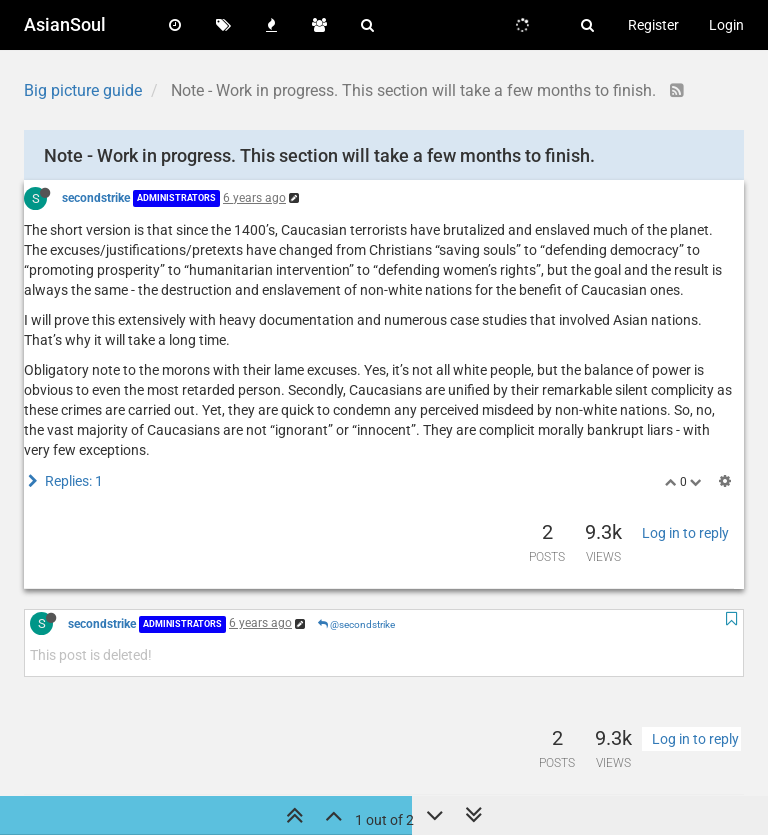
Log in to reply (685, 533)
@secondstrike (356, 624)
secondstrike (96, 198)
